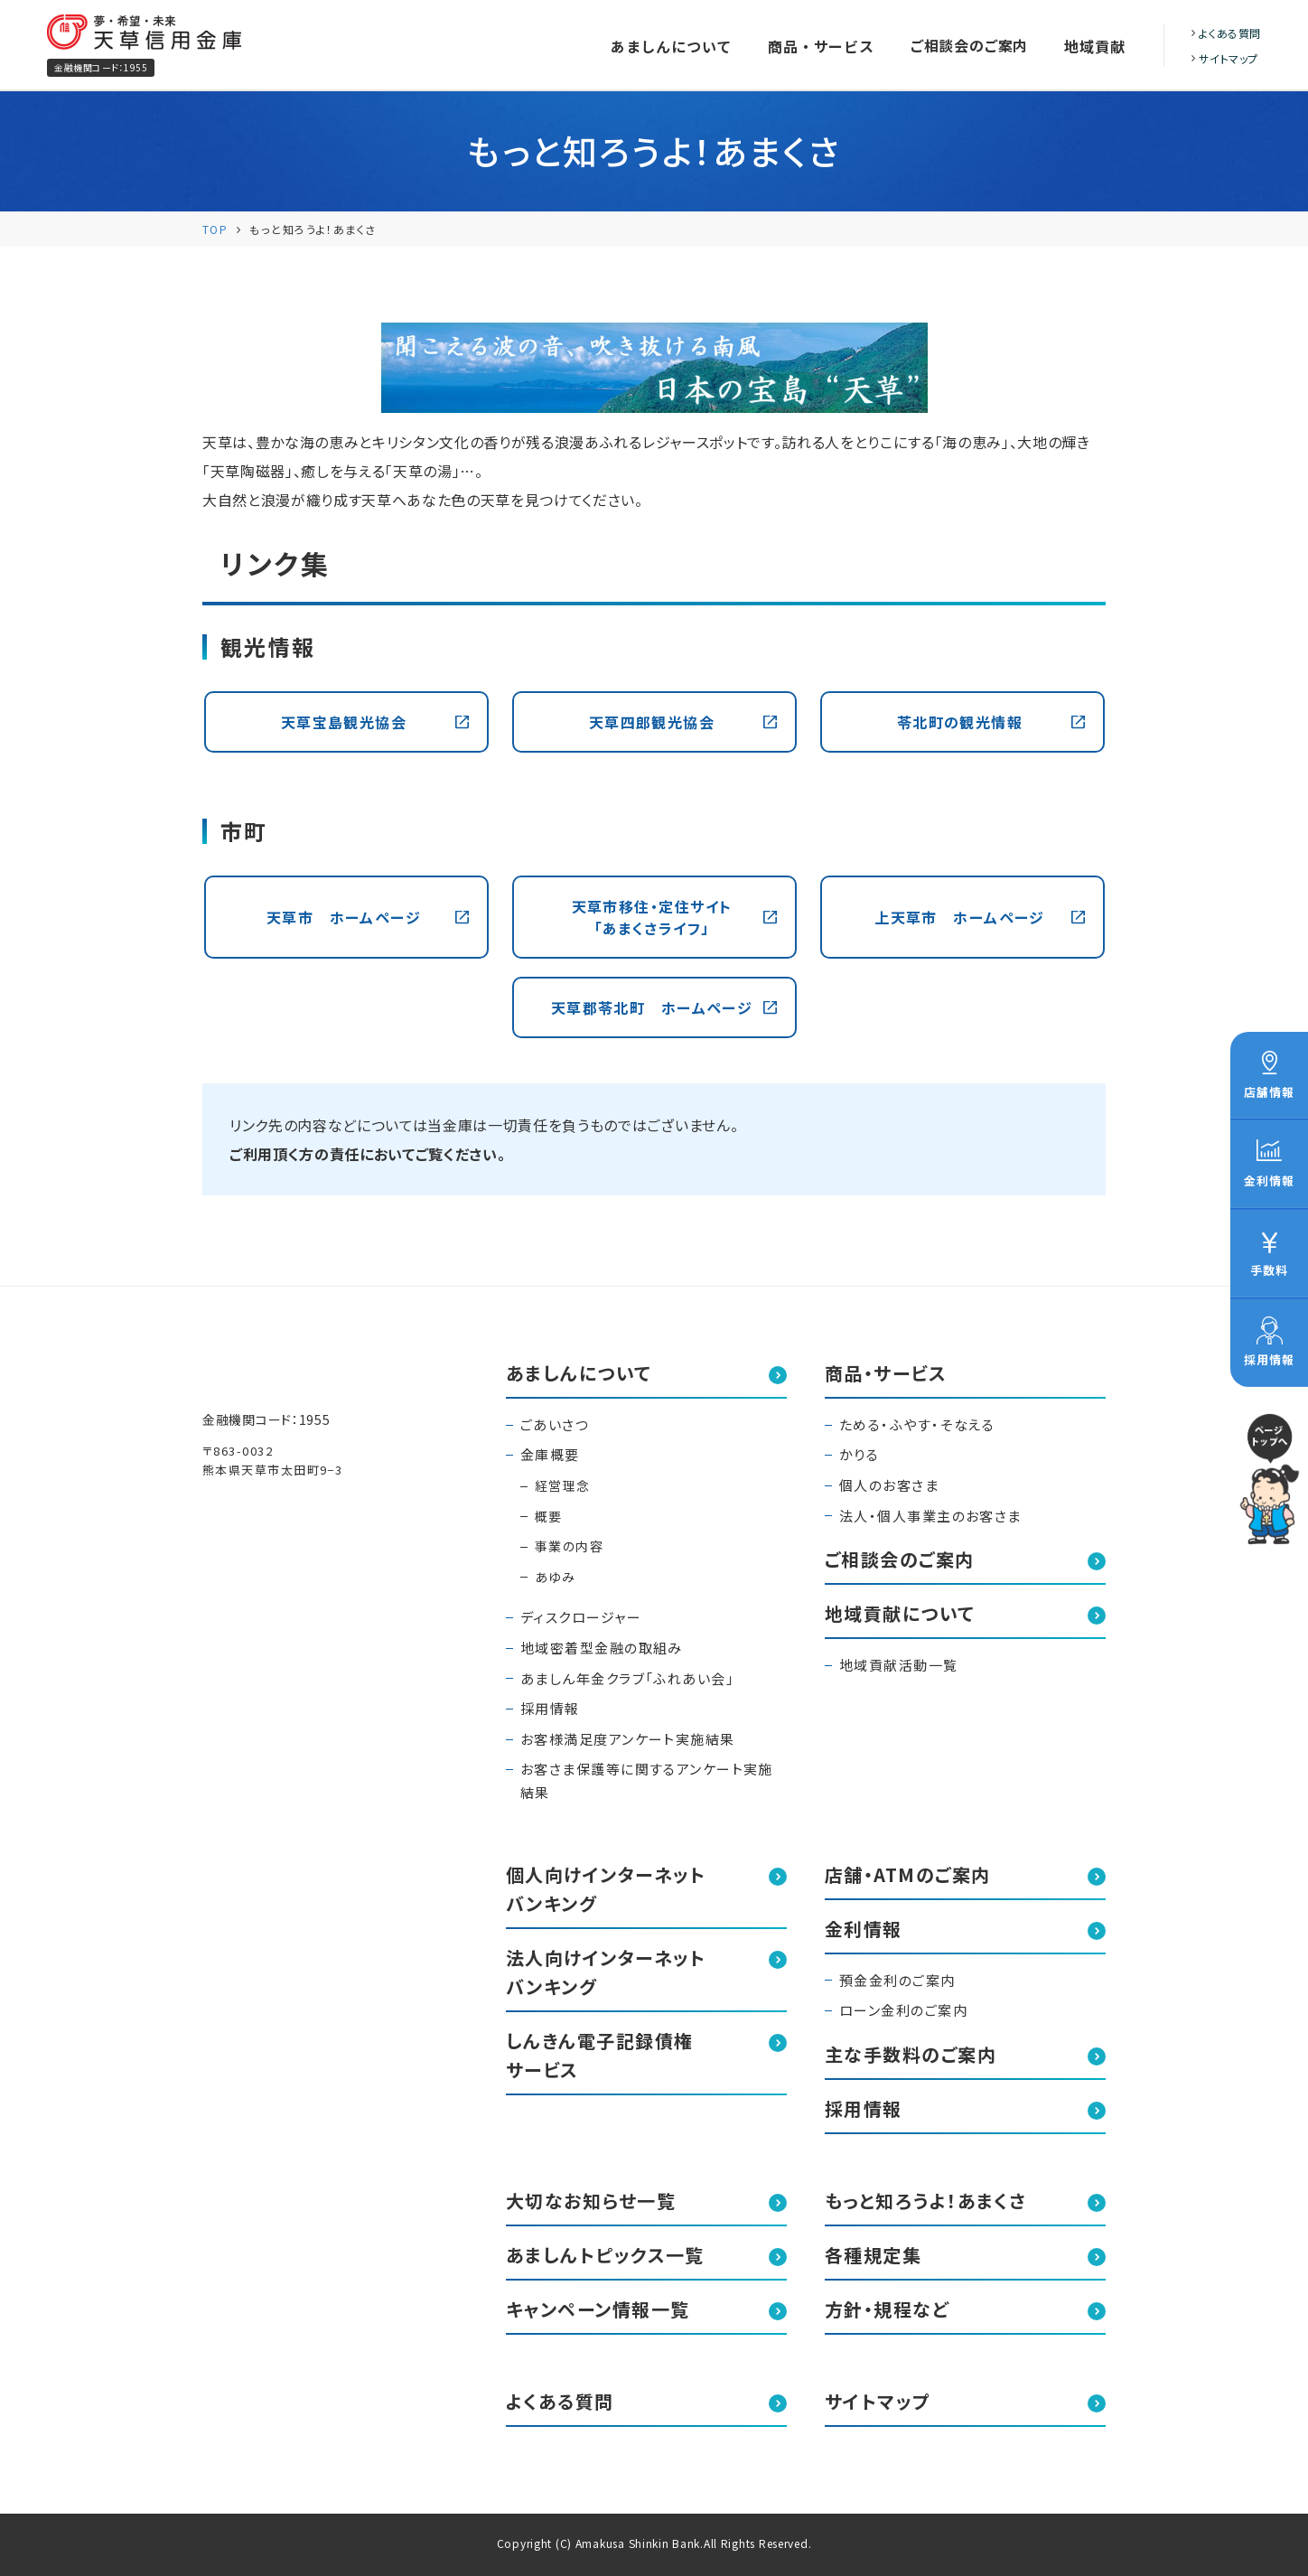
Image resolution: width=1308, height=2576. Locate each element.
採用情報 (550, 1708)
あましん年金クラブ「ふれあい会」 (627, 1678)
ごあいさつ (554, 1424)
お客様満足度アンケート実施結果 (627, 1738)
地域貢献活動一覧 (898, 1664)
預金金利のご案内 (897, 1980)
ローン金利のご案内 (903, 2009)
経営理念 (563, 1485)
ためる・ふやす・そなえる (917, 1424)
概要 (549, 1516)
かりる (859, 1454)
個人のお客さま (889, 1484)
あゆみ (555, 1577)
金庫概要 (550, 1454)
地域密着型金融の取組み (601, 1647)
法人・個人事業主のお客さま (930, 1515)
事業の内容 (569, 1546)
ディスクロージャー (580, 1616)
